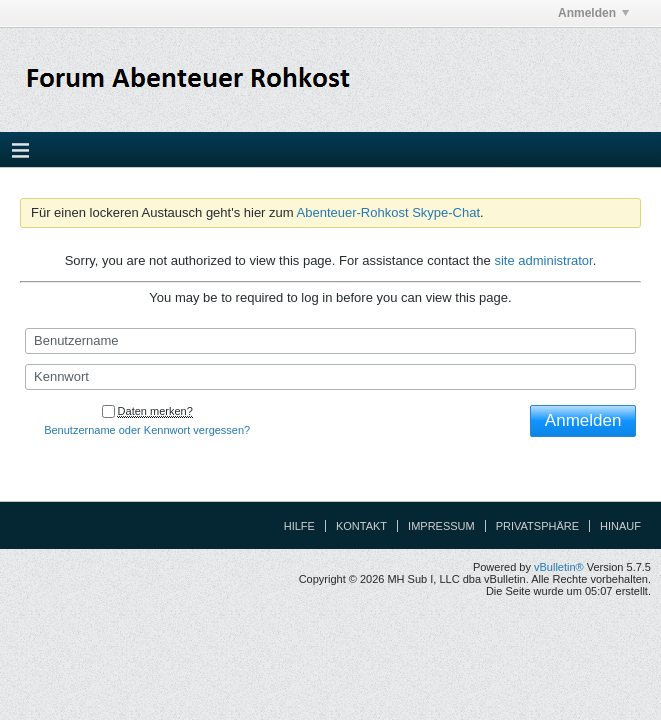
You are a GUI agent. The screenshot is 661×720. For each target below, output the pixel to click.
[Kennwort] (330, 377)
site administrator (543, 260)
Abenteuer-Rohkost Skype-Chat (389, 212)
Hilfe (299, 526)
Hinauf (620, 526)
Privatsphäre (537, 526)
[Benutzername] (330, 341)
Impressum (441, 526)
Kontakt (361, 526)
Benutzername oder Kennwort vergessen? (147, 430)
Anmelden (593, 13)
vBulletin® (559, 567)
